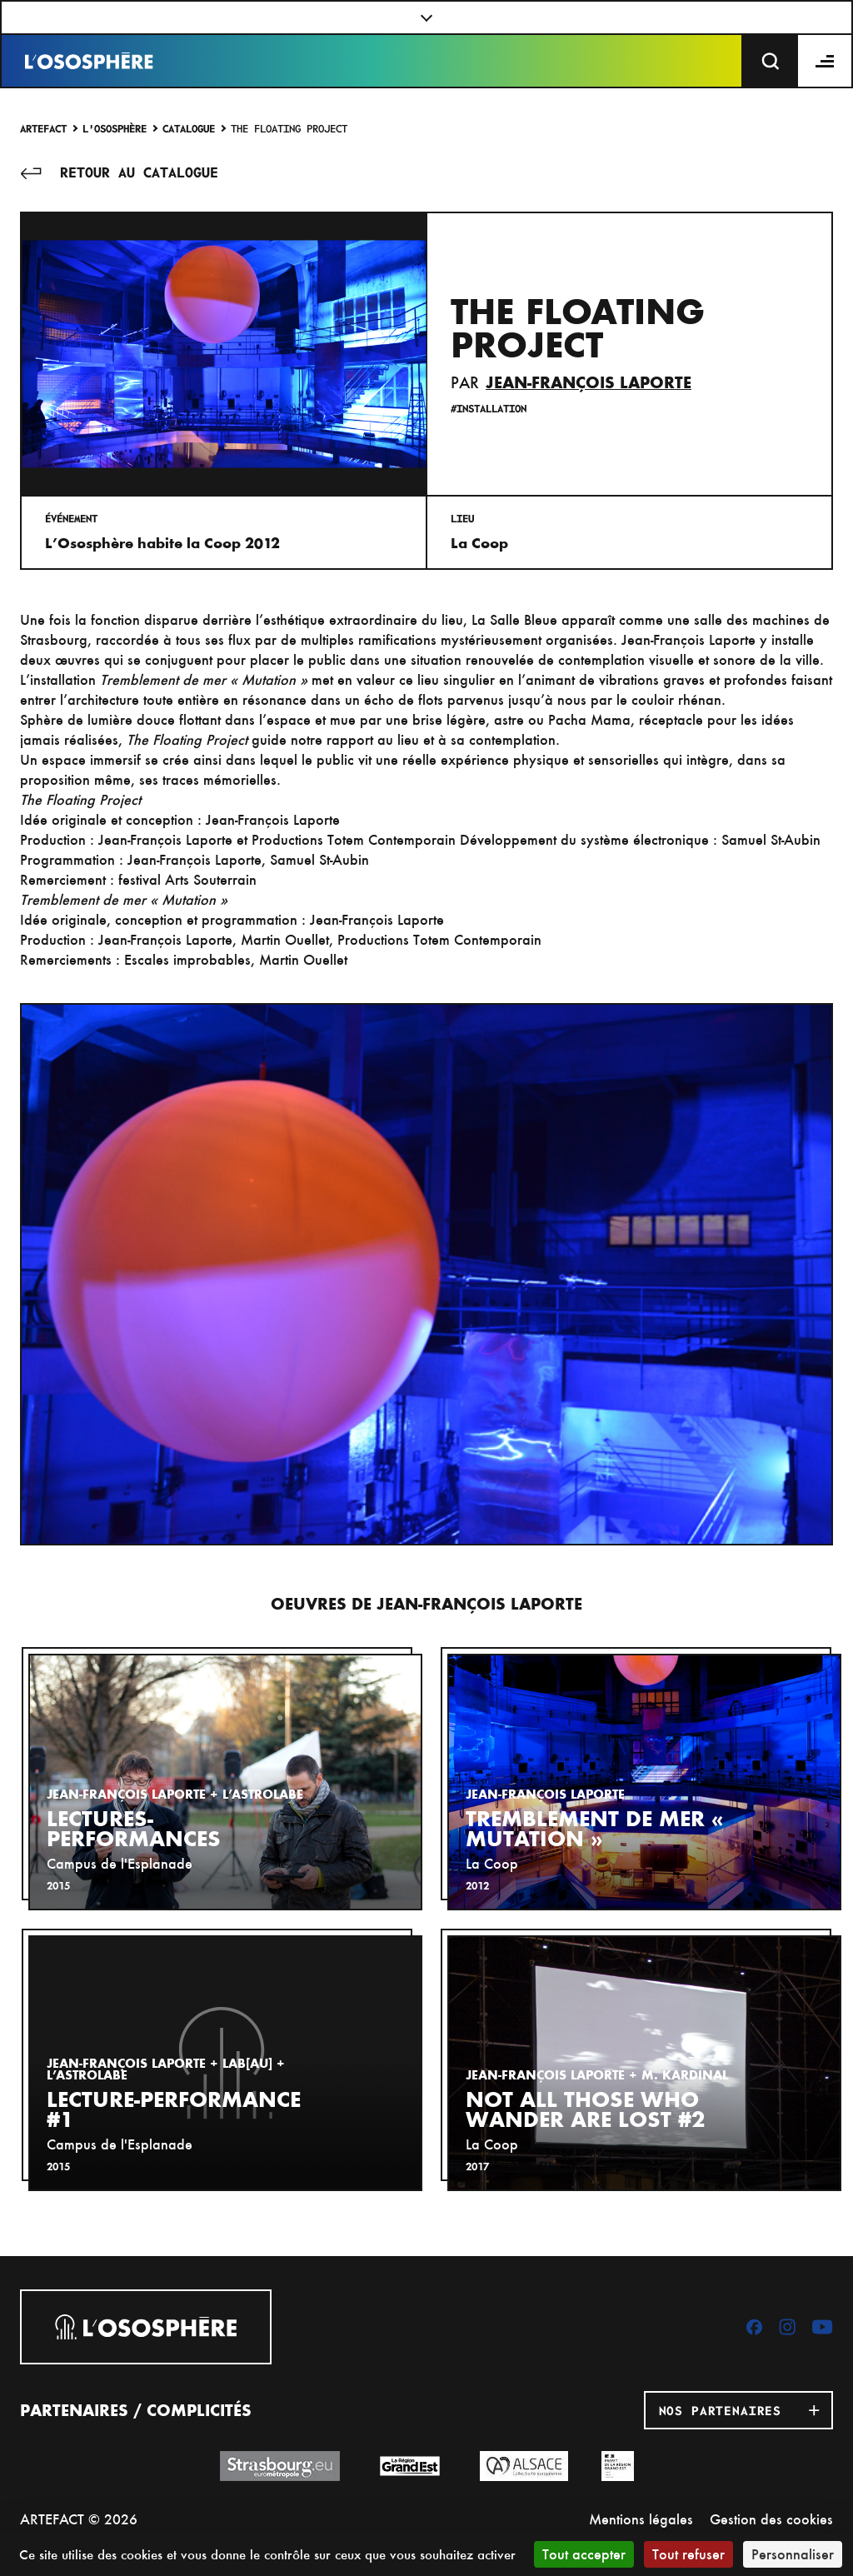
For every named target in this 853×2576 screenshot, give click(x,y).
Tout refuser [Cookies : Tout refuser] (688, 2554)
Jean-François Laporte (588, 382)
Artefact (43, 128)
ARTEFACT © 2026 (78, 2519)
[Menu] (825, 60)
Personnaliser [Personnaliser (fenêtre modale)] (792, 2554)
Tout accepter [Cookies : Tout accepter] (584, 2554)
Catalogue (188, 128)
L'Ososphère (114, 128)
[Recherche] (770, 60)
